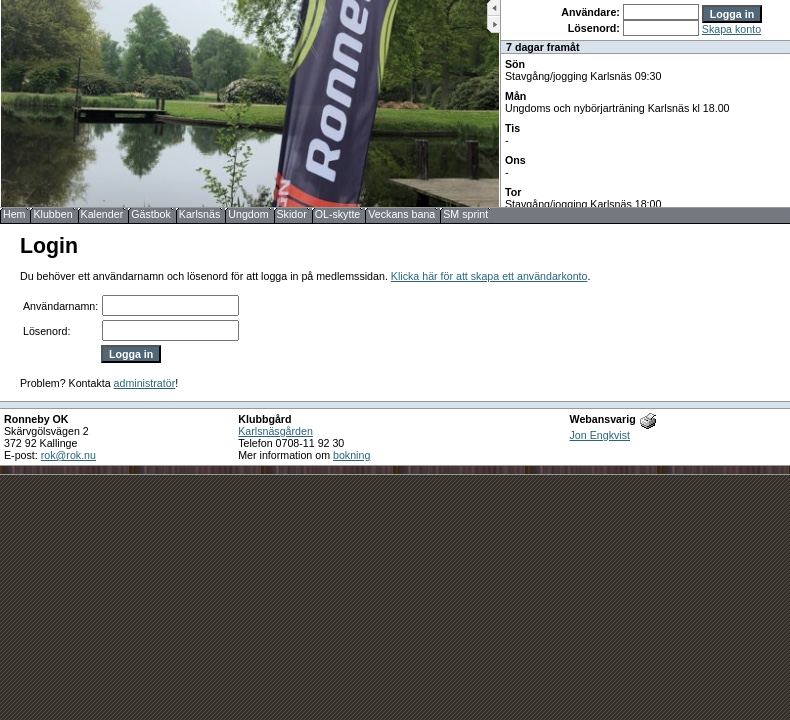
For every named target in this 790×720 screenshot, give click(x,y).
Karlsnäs (199, 214)
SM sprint (465, 214)
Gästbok (151, 214)
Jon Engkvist (600, 435)
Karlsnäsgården (275, 431)
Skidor (292, 214)
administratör (145, 383)
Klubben (52, 214)
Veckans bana (401, 214)
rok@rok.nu (68, 455)
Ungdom (248, 214)
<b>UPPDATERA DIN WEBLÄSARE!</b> (645, 103)
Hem (14, 214)
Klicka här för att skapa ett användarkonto (489, 276)
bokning (351, 455)
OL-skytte (338, 214)
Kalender (102, 214)
